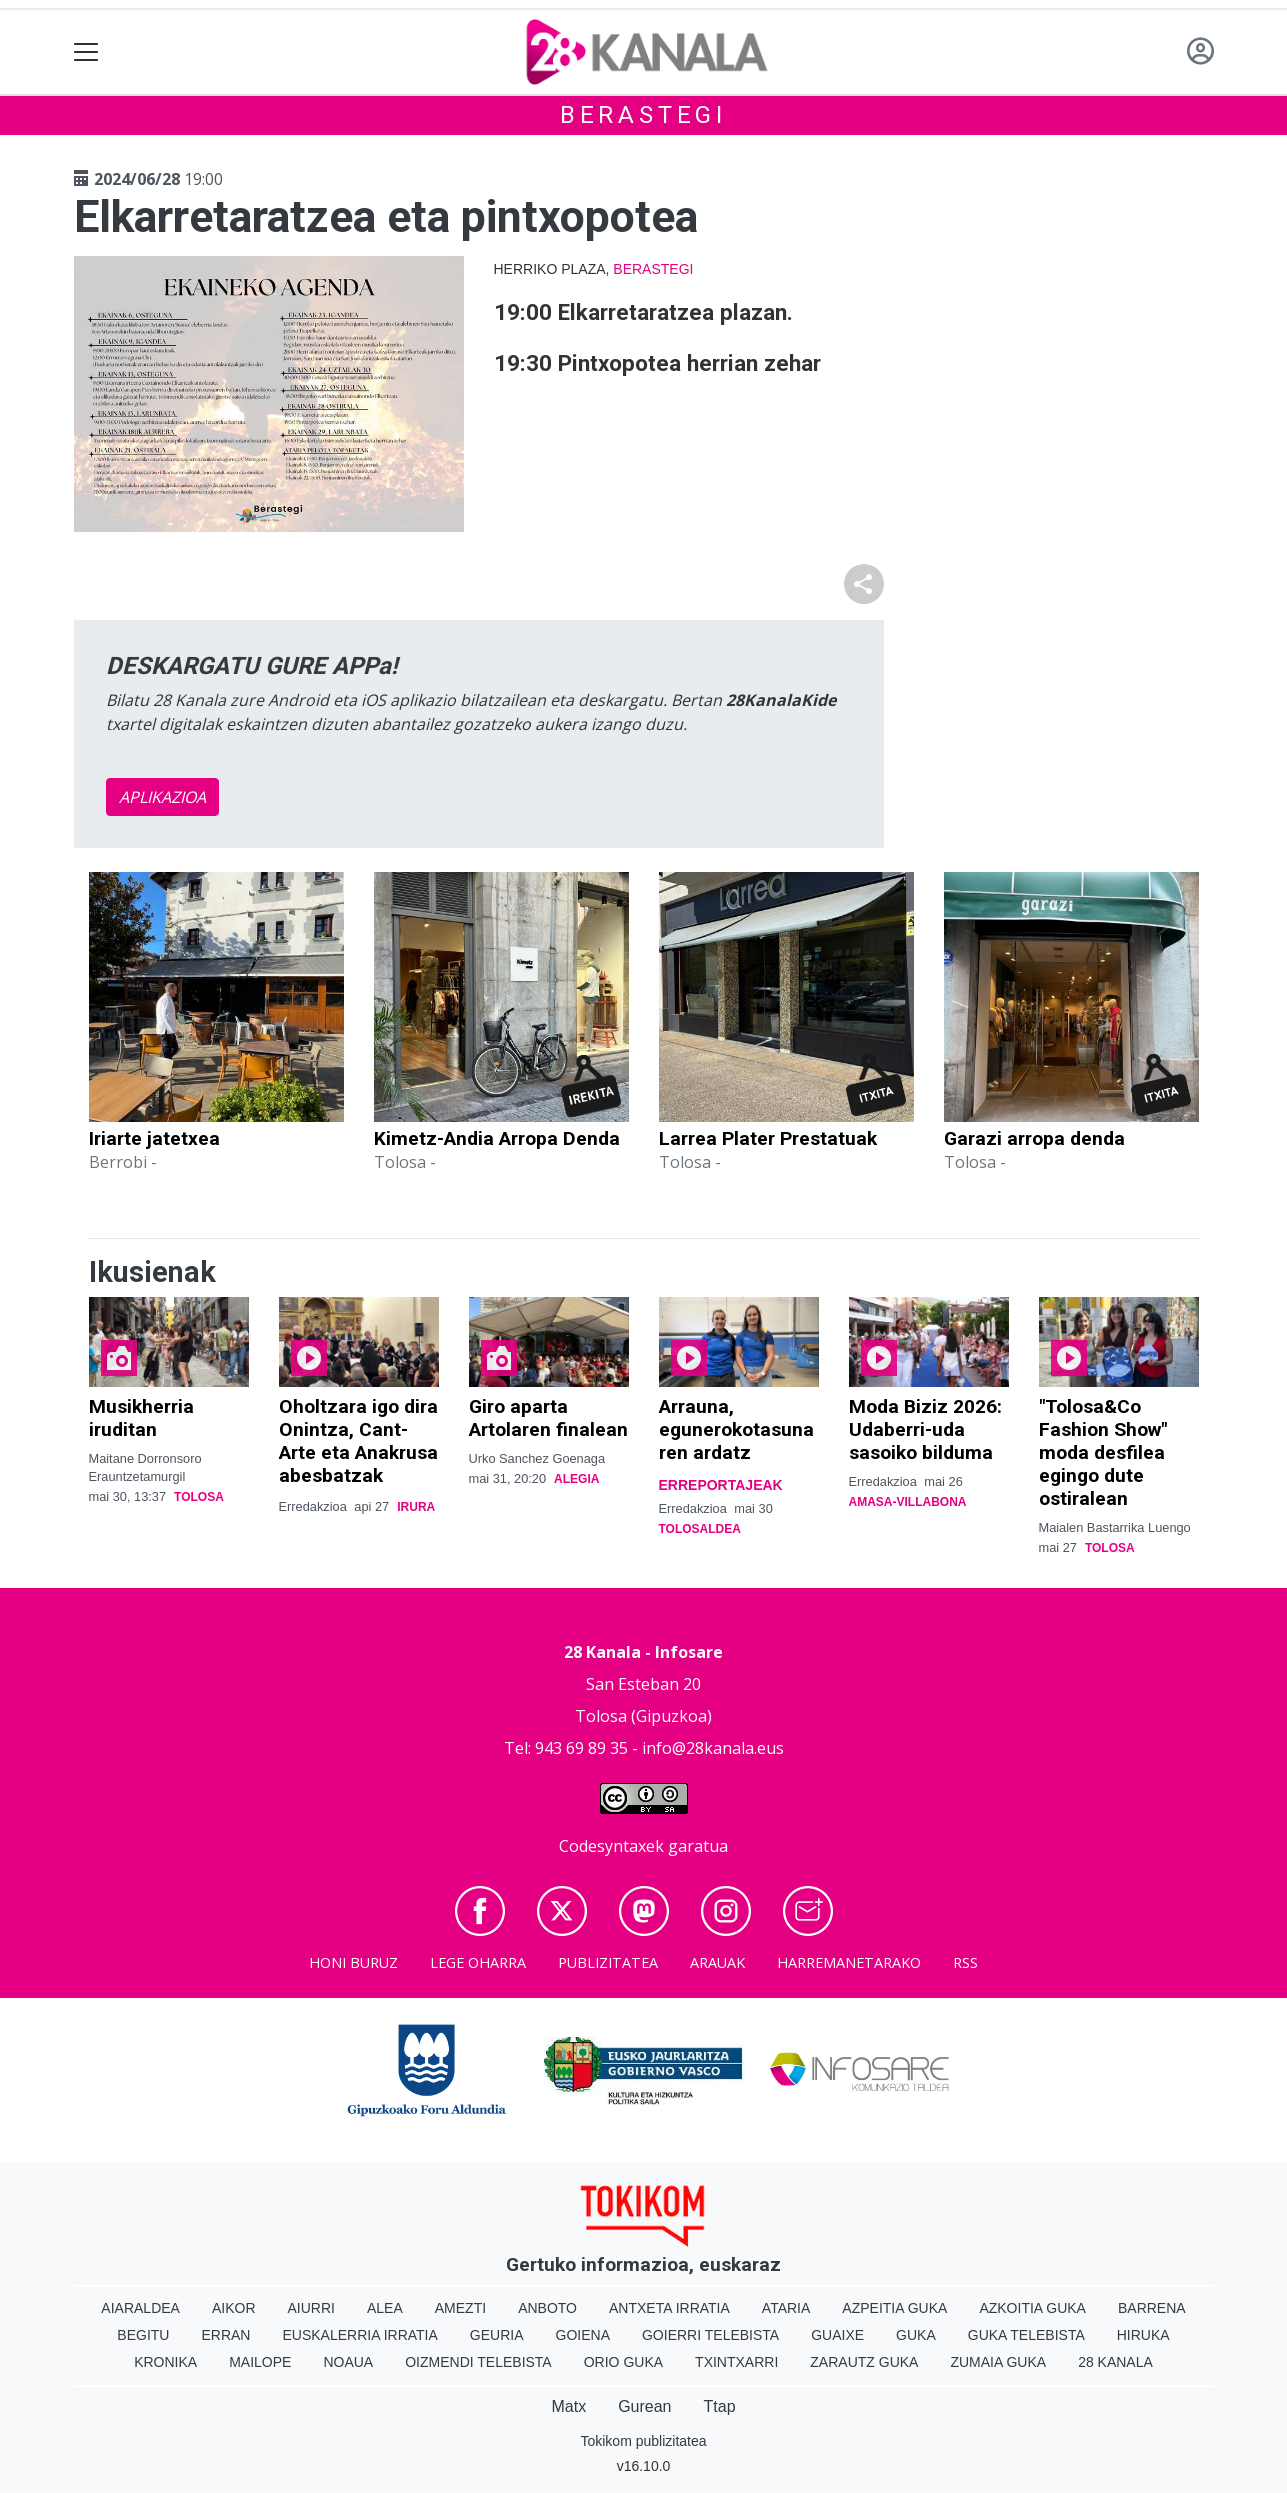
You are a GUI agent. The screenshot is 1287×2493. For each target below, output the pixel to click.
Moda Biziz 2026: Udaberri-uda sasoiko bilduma (925, 1429)
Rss (965, 1962)
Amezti (460, 2308)
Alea (385, 2308)
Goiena (583, 2335)
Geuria (497, 2335)
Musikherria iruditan (141, 1418)
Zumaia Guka (998, 2362)
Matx (568, 2406)
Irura (416, 1507)
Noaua (348, 2362)
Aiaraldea (140, 2308)
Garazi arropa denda (1034, 1138)
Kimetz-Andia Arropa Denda (497, 1138)
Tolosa (199, 1497)
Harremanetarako (849, 1962)
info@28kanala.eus (713, 1748)
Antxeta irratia (669, 2308)
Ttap (720, 2406)
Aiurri (311, 2308)
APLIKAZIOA (162, 797)
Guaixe (837, 2335)
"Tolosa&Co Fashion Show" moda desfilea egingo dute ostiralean (1103, 1452)
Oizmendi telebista (478, 2362)
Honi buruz (353, 1962)
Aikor (234, 2308)
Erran (225, 2335)
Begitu (143, 2335)
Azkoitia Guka (1032, 2308)
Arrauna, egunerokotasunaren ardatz (736, 1429)
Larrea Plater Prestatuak (768, 1138)
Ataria (786, 2308)
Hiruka (1143, 2335)
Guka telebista (1026, 2335)
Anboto (547, 2308)
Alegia (576, 1479)
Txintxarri (736, 2362)
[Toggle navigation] (86, 52)
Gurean (644, 2406)
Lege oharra (478, 1962)
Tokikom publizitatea (643, 2441)
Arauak (717, 1962)
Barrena (1152, 2308)
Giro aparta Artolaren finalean (548, 1418)
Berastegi (643, 115)
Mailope (260, 2362)
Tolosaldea (700, 1529)
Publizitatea (608, 1962)
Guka (916, 2335)
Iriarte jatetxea (154, 1138)
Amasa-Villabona (908, 1502)
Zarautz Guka (864, 2362)
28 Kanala (1115, 2362)
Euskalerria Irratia (359, 2335)
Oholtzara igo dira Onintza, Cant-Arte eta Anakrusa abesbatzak (358, 1441)
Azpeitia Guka (894, 2308)
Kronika (165, 2362)
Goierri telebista (710, 2335)
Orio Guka (623, 2362)
